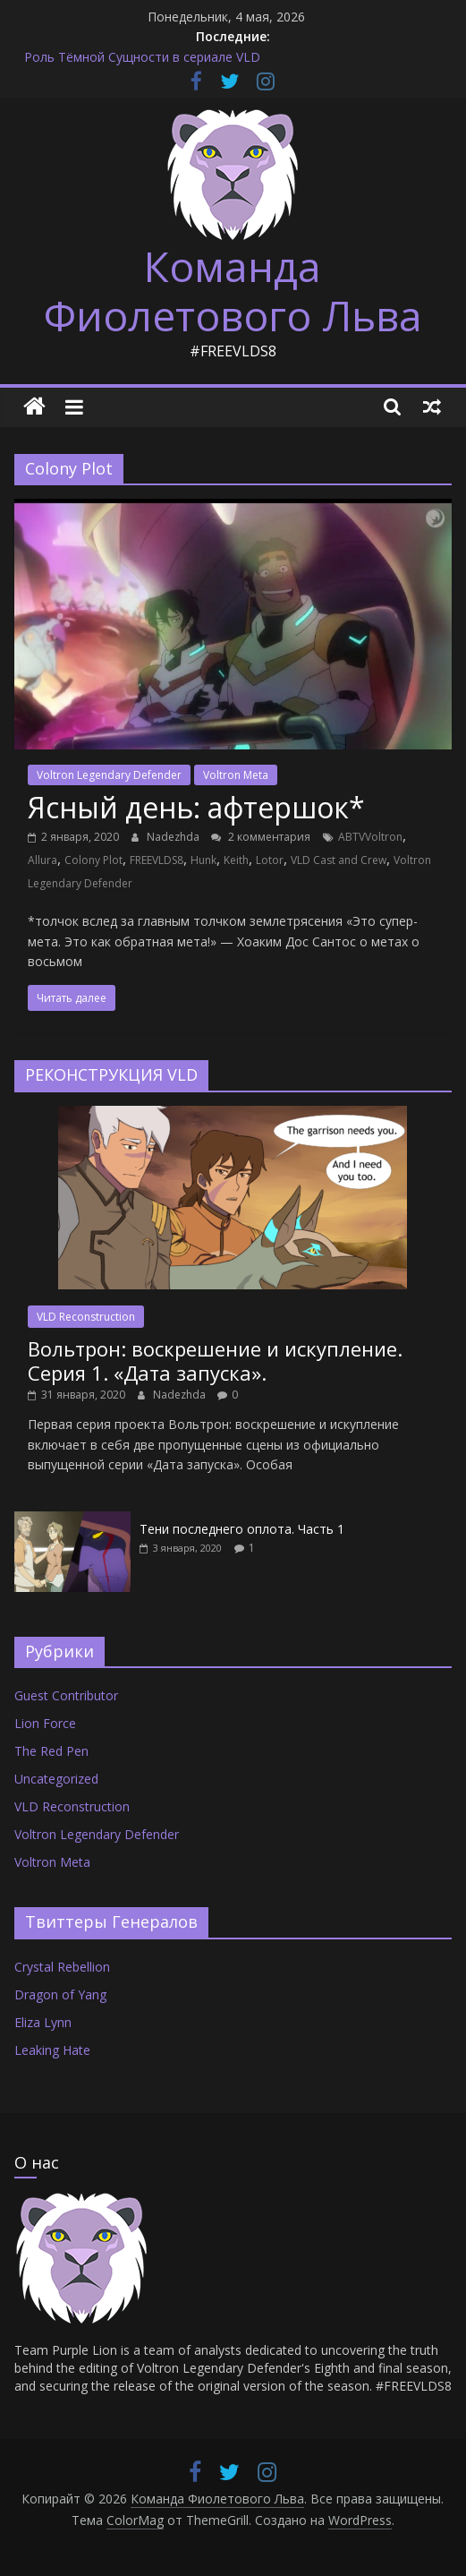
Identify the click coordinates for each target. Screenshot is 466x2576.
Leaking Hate (52, 2049)
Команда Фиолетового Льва (233, 290)
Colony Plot (93, 860)
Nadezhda (174, 836)
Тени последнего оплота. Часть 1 (242, 1528)
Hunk (203, 860)
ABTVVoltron (370, 836)
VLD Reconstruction (86, 1316)
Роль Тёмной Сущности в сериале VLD (142, 56)
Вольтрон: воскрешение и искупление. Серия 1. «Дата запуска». (215, 1360)
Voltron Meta (235, 775)
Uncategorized (56, 1778)
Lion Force (45, 1723)
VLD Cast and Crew (338, 860)
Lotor (270, 860)
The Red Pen (51, 1750)
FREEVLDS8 (156, 860)
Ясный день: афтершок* (196, 807)
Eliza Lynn (43, 2022)
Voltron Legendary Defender (109, 775)
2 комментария (260, 836)
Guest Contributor (66, 1695)
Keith (236, 860)
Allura (42, 860)
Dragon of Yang (60, 1994)
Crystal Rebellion (62, 1966)
